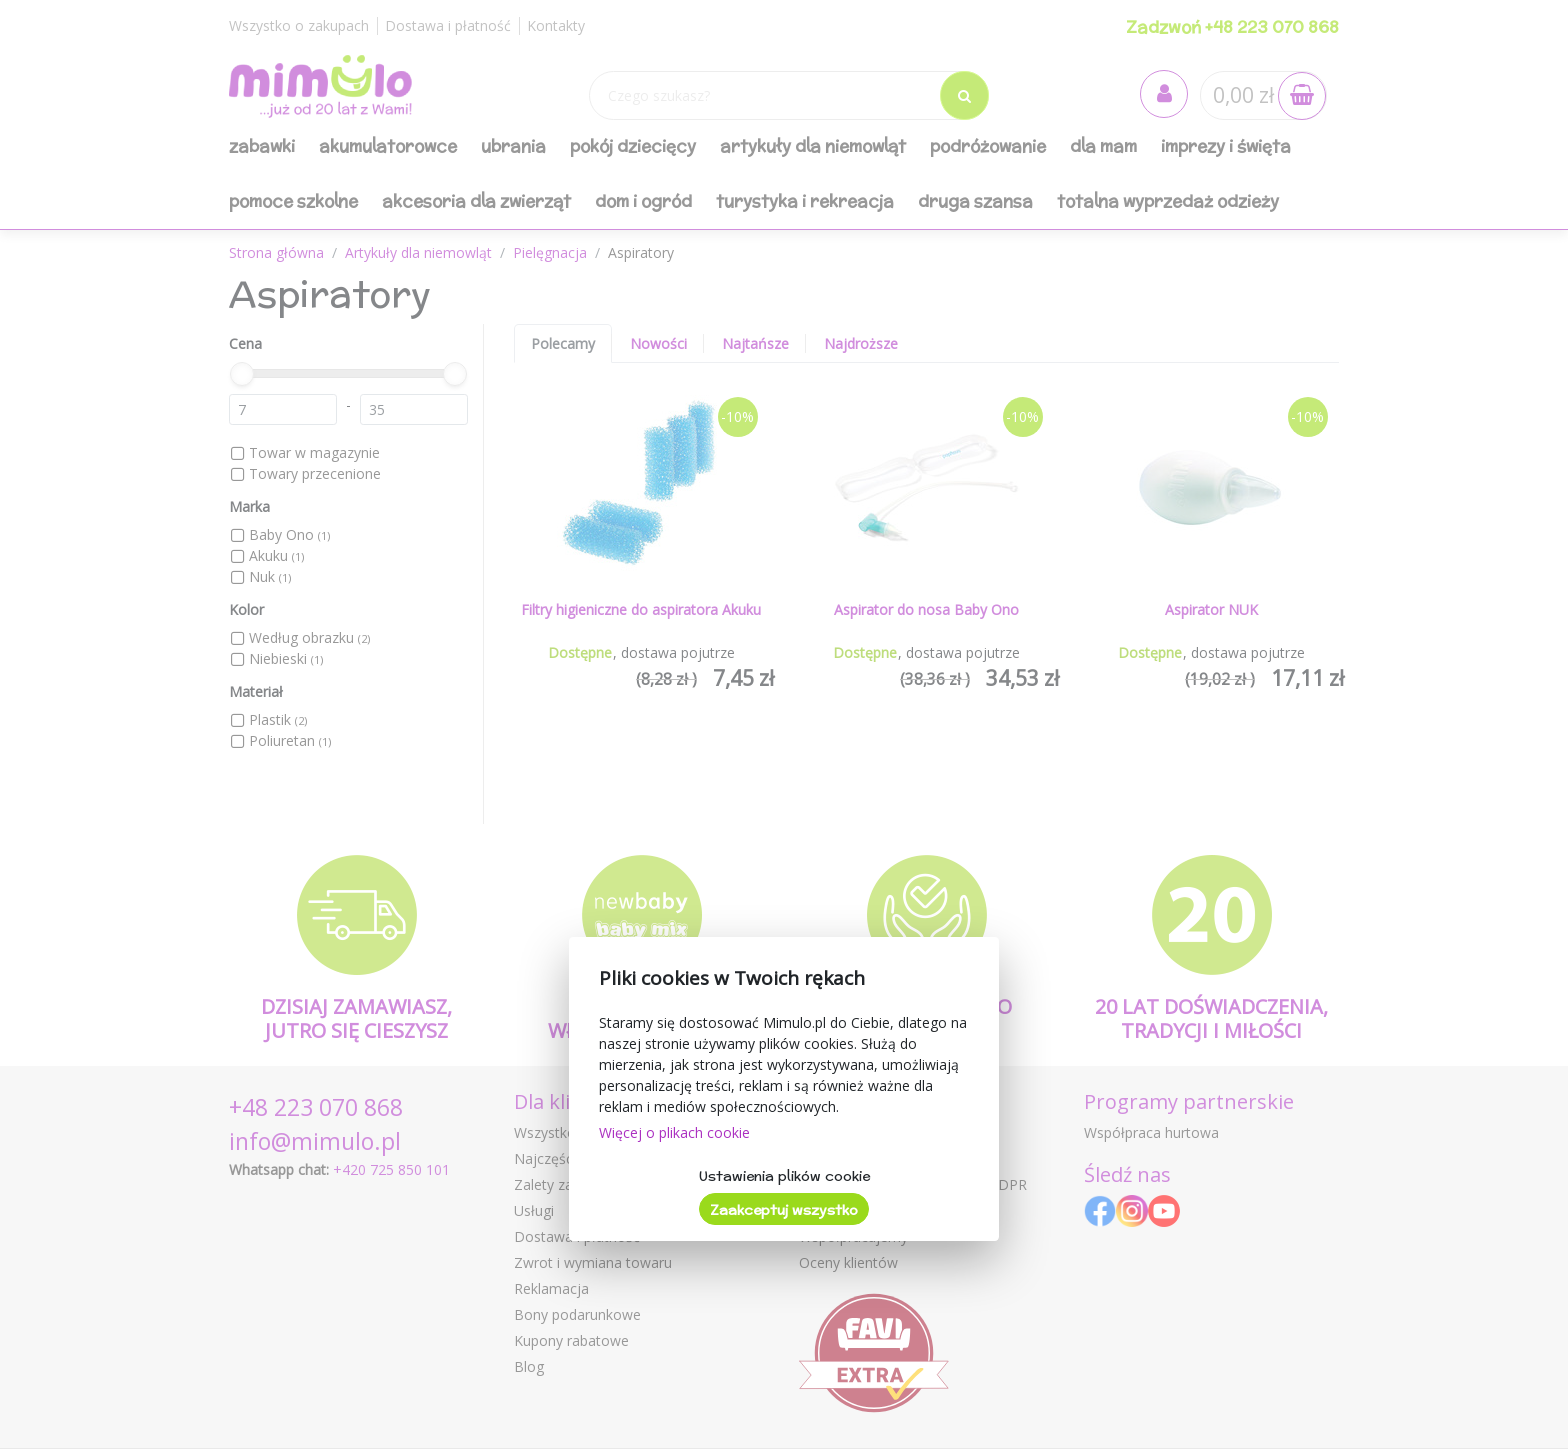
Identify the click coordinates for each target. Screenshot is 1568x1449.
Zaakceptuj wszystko (784, 1210)
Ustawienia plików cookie (784, 1176)
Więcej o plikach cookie (674, 1132)
